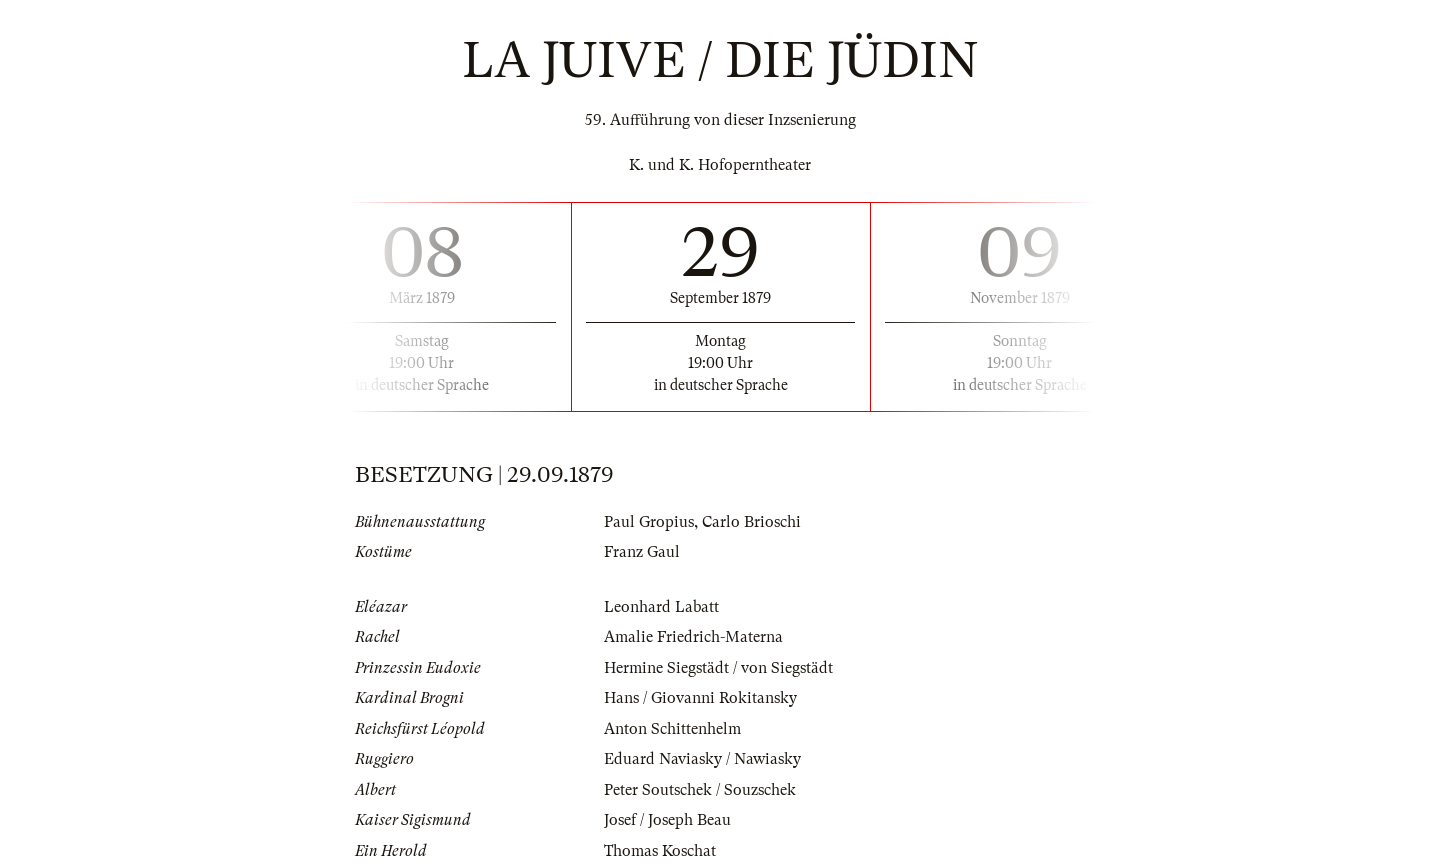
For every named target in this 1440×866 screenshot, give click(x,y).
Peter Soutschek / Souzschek (700, 790)
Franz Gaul (642, 552)
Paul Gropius (649, 522)
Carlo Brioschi (751, 522)
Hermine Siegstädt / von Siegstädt (718, 668)
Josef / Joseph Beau (667, 820)
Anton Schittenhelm (672, 729)
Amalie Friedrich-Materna (693, 637)
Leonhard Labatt (661, 607)
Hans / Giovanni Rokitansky (700, 698)
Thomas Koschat (660, 851)
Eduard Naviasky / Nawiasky (702, 759)
